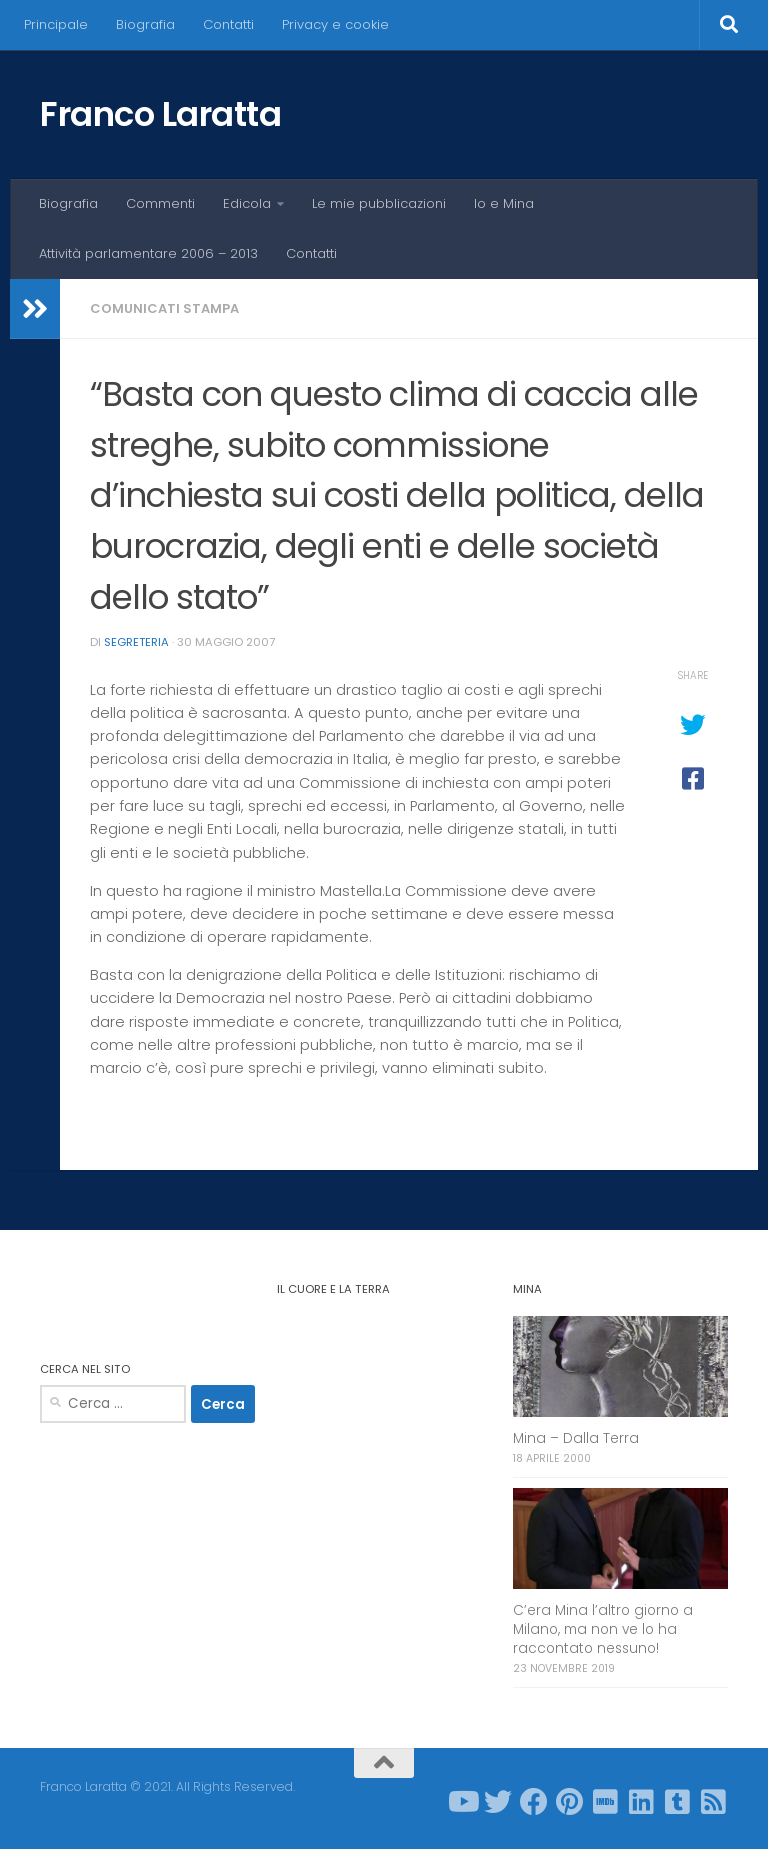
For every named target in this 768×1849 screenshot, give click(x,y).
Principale (56, 24)
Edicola (247, 203)
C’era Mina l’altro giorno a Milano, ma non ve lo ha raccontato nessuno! (603, 1629)
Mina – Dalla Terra (576, 1438)
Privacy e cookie (335, 24)
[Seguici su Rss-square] (714, 1802)
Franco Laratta (160, 114)
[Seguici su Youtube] (462, 1802)
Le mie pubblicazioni (379, 203)
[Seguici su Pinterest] (570, 1802)
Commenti (160, 203)
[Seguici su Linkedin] (642, 1802)
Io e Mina (504, 203)
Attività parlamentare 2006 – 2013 (148, 253)
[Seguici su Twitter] (498, 1802)
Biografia (145, 24)
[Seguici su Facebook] (534, 1802)
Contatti (228, 24)
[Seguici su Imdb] (606, 1802)
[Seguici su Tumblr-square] (678, 1802)
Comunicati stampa (164, 308)
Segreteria (136, 642)
